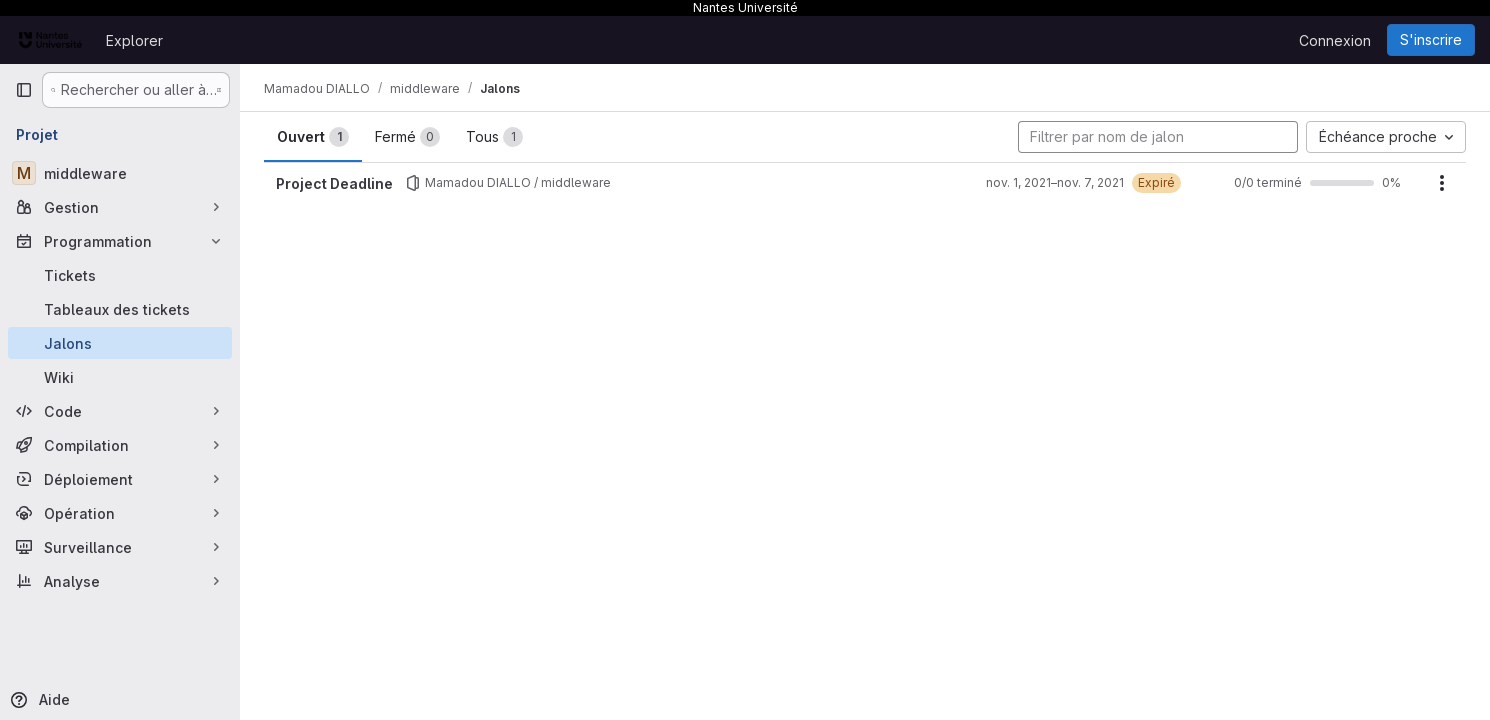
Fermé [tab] (407, 137)
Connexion (1335, 40)
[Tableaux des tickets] (120, 309)
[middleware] (120, 173)
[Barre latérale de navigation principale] (24, 90)
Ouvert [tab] (313, 137)
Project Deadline (334, 183)
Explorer (134, 40)
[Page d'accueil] (50, 40)
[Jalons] (120, 343)
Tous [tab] (494, 137)
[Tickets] (120, 275)
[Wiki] (120, 377)
